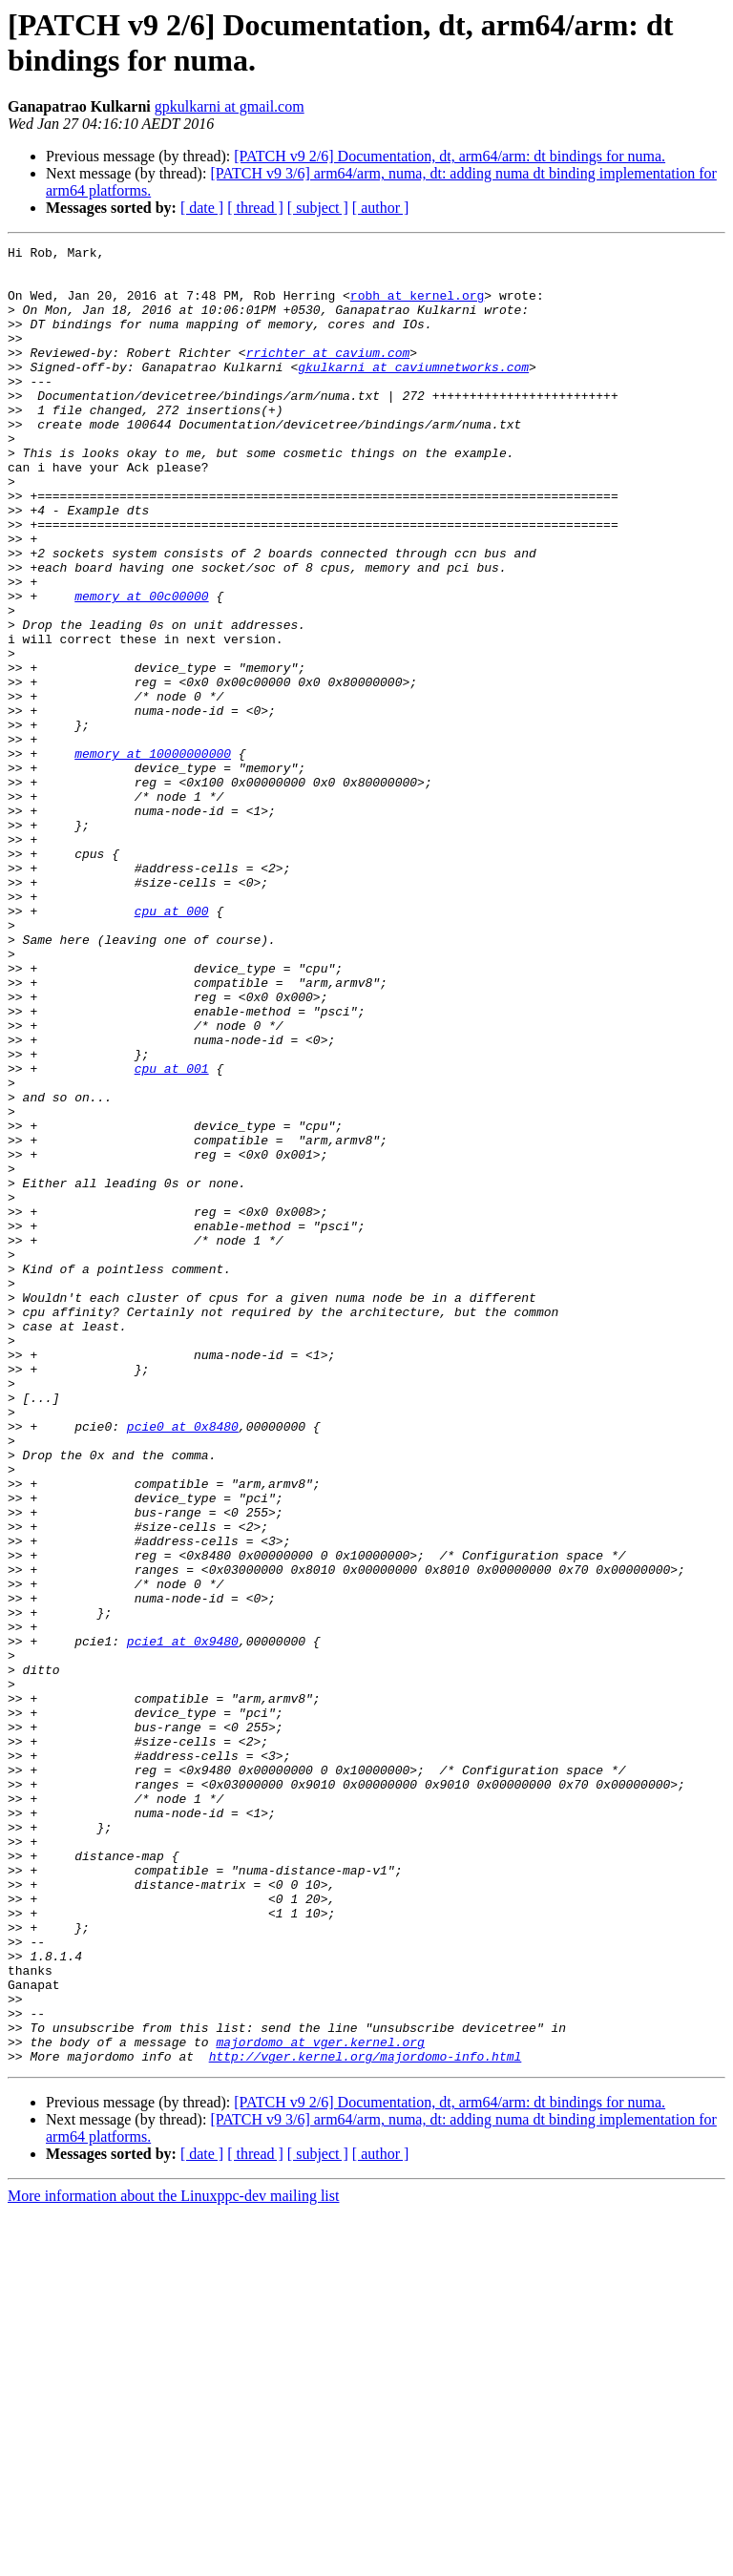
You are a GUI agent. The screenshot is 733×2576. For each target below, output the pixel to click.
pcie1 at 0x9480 (183, 1921)
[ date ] (201, 207)
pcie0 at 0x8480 (183, 1663)
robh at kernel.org (417, 306)
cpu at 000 (172, 1045)
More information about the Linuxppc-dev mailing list (173, 2559)
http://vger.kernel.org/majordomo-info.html (365, 2419)
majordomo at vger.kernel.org (320, 2402)
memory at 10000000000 (152, 856)
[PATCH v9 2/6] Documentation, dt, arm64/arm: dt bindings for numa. (449, 156)
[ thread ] (255, 207)
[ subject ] (317, 207)
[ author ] (380, 207)
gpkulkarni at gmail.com (229, 106)
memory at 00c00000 (141, 667)
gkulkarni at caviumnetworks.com (413, 392)
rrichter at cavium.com (328, 375)
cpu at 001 (172, 1234)
